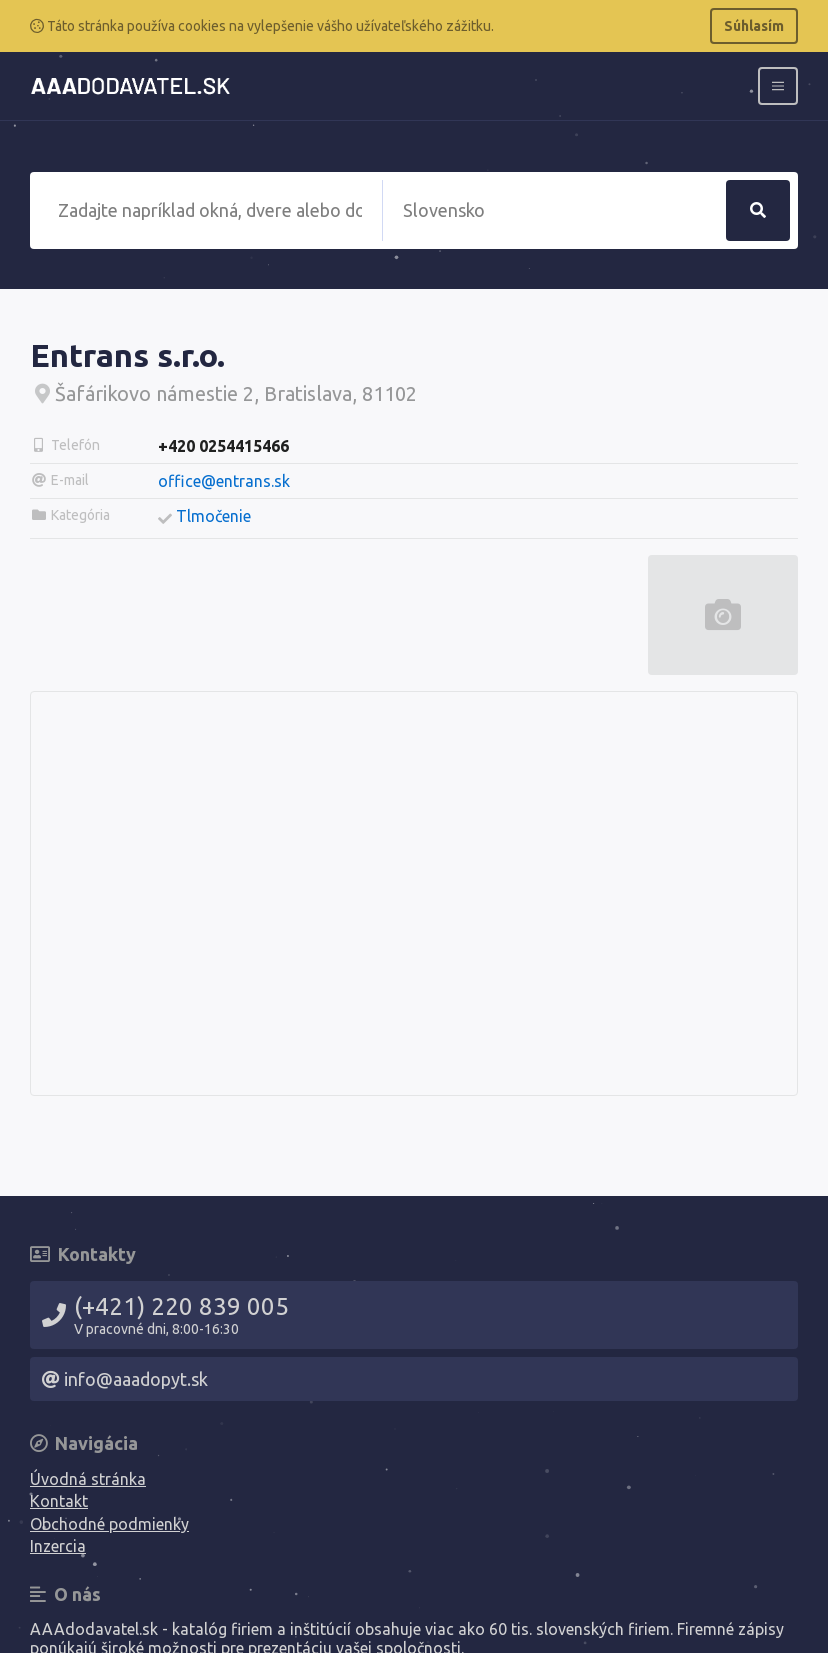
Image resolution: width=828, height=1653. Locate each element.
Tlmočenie (213, 516)
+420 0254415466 (223, 446)
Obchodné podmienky (109, 1524)
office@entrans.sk (224, 481)
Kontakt (59, 1501)
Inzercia (58, 1546)
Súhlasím (754, 26)
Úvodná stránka (88, 1479)
